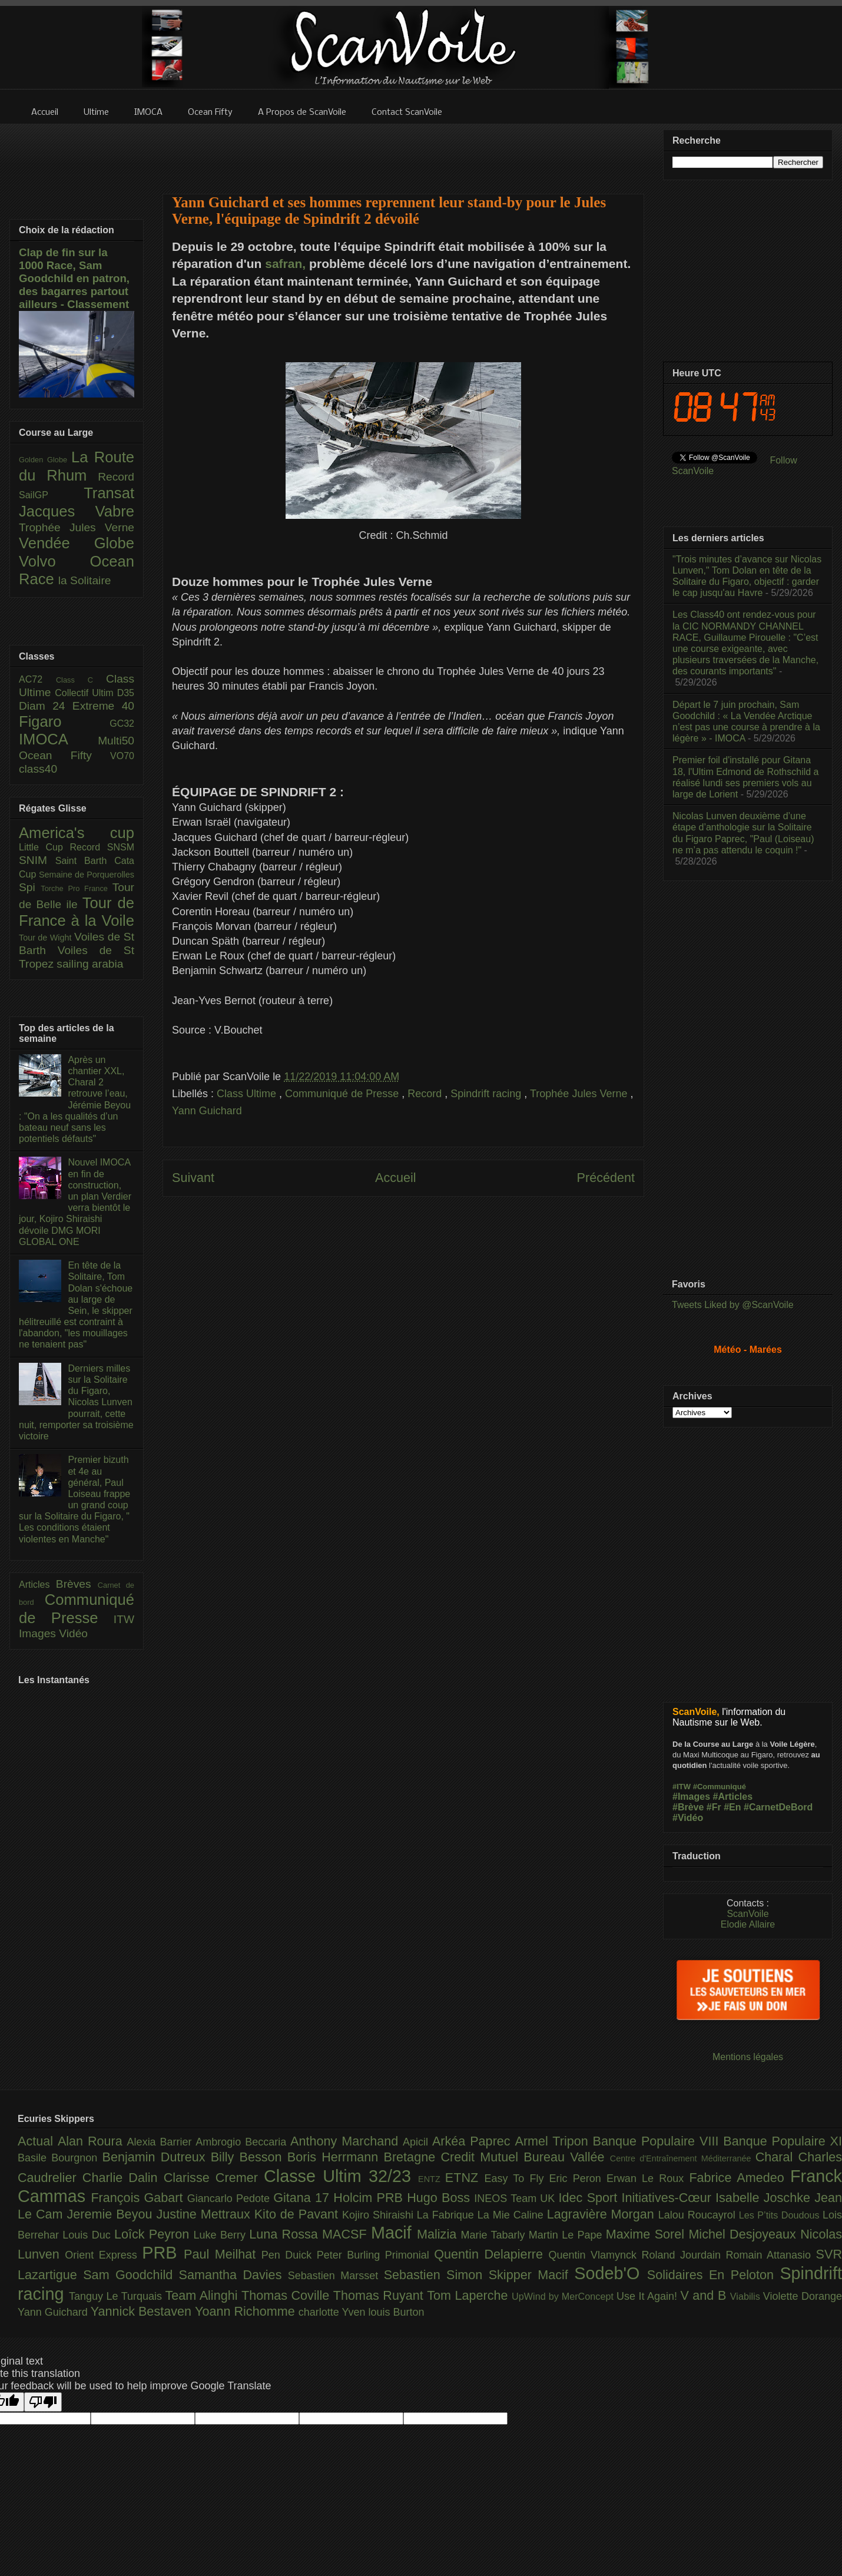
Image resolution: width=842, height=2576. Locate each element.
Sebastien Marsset (336, 2276)
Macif (394, 2232)
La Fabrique (447, 2215)
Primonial (410, 2255)
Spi (30, 887)
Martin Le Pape (567, 2235)
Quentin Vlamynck (595, 2255)
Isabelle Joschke (764, 2197)
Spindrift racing (487, 1094)
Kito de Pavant (298, 2214)
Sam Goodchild (130, 2274)
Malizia (439, 2234)
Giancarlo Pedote (230, 2198)
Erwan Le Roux (647, 2178)
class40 (38, 769)
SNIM (37, 860)
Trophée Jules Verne (580, 1094)
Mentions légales (747, 2057)
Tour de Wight (46, 937)
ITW (124, 1619)
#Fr (714, 1807)
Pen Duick (289, 2255)
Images (39, 1633)
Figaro (64, 721)
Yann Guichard (207, 1111)
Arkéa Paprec (473, 2141)
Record (426, 1094)
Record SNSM (102, 847)
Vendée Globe (76, 543)
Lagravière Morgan (602, 2214)
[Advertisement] (403, 151)
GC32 (122, 724)
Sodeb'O (610, 2273)
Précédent (606, 1177)
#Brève (688, 1807)
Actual (38, 2141)
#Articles (733, 1797)
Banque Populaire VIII (658, 2141)
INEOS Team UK (516, 2198)
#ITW (681, 1786)
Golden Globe (45, 459)
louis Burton (396, 2312)
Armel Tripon (553, 2141)
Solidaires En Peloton (713, 2274)
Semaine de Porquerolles (86, 874)
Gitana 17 (303, 2197)
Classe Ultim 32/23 (341, 2176)
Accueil (395, 1177)
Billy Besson (249, 2157)
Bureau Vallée (566, 2157)
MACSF (346, 2234)
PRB (163, 2252)
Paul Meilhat (222, 2254)
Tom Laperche (469, 2295)
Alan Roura (92, 2141)
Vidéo (73, 1633)
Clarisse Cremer (214, 2177)
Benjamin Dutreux (156, 2157)
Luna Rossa (285, 2234)
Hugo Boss (440, 2197)
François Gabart (139, 2197)
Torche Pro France (76, 888)
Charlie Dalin (123, 2177)
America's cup (76, 833)
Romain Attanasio (771, 2255)
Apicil (417, 2142)
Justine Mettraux (205, 2214)
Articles (37, 1585)
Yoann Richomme (247, 2311)
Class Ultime (248, 1094)
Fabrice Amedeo (739, 2177)
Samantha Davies (233, 2274)
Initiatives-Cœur (668, 2197)
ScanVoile (747, 1914)
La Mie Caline (512, 2215)
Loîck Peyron (154, 2234)
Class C (81, 680)
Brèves (77, 1584)
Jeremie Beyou (111, 2214)
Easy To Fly (516, 2178)
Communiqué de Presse (343, 1094)
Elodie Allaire (748, 1924)
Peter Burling (351, 2255)
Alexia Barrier (161, 2142)
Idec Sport (590, 2197)
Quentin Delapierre (491, 2254)
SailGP (51, 495)
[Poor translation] (43, 2402)
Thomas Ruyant (380, 2295)
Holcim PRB (370, 2197)
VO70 (122, 756)
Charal (776, 2157)
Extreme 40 (103, 706)
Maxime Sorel (647, 2234)
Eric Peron (577, 2178)
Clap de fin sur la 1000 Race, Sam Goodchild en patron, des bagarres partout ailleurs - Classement (74, 278)
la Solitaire (84, 580)
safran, (285, 263)
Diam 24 (45, 706)
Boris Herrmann (335, 2157)
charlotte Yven (334, 2312)
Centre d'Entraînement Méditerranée (682, 2158)
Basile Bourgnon (60, 2158)
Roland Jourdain (684, 2255)
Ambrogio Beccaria (242, 2142)
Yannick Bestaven (143, 2311)
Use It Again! (648, 2296)
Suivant (193, 1177)
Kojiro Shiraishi (379, 2215)
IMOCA (58, 739)
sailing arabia (90, 964)
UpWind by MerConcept (564, 2296)
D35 (125, 693)
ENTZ (431, 2179)
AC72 (37, 679)
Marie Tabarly (495, 2235)
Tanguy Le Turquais (117, 2296)
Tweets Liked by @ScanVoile (733, 1305)
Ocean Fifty (64, 755)
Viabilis (746, 2296)
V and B (705, 2295)
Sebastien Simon (436, 2274)
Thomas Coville (287, 2295)
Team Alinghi (203, 2295)
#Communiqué (719, 1786)
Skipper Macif (532, 2274)
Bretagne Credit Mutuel (454, 2157)
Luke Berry (222, 2235)
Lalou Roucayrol (698, 2215)
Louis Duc (88, 2235)
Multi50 (116, 740)
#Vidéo (687, 1818)
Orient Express (103, 2255)
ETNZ (465, 2177)
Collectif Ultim (86, 693)
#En (732, 1807)
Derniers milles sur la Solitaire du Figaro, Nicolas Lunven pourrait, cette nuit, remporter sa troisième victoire (76, 1402)
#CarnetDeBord (778, 1807)
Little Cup (44, 847)
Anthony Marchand (346, 2141)
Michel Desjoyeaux (744, 2234)
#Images (691, 1797)
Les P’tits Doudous (781, 2215)
